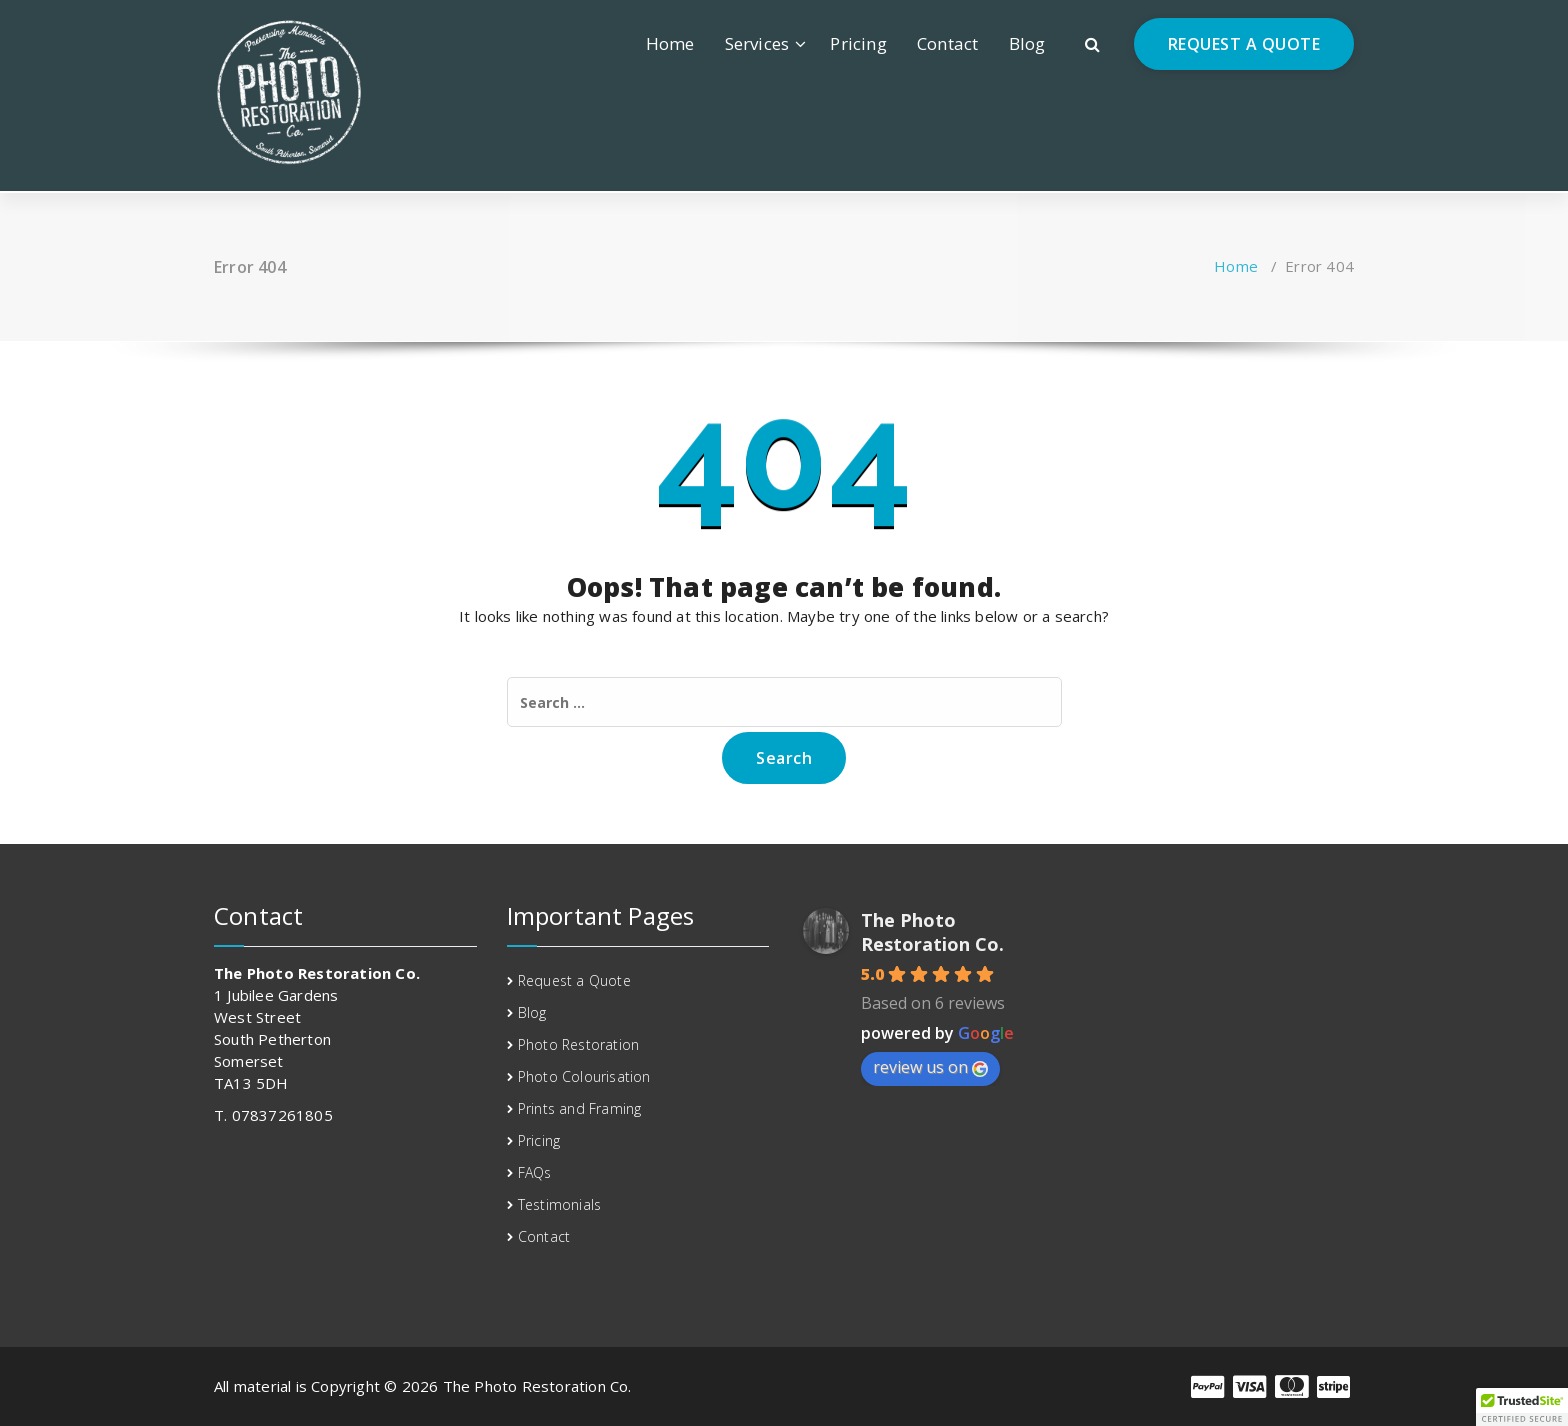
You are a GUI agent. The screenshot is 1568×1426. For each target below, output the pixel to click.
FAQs (535, 1172)
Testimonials (559, 1204)
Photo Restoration (578, 1044)
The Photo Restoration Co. (932, 932)
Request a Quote (574, 980)
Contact (947, 43)
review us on (930, 1067)
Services (757, 43)
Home (670, 43)
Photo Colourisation (584, 1076)
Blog (1027, 43)
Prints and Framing (580, 1108)
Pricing (858, 43)
